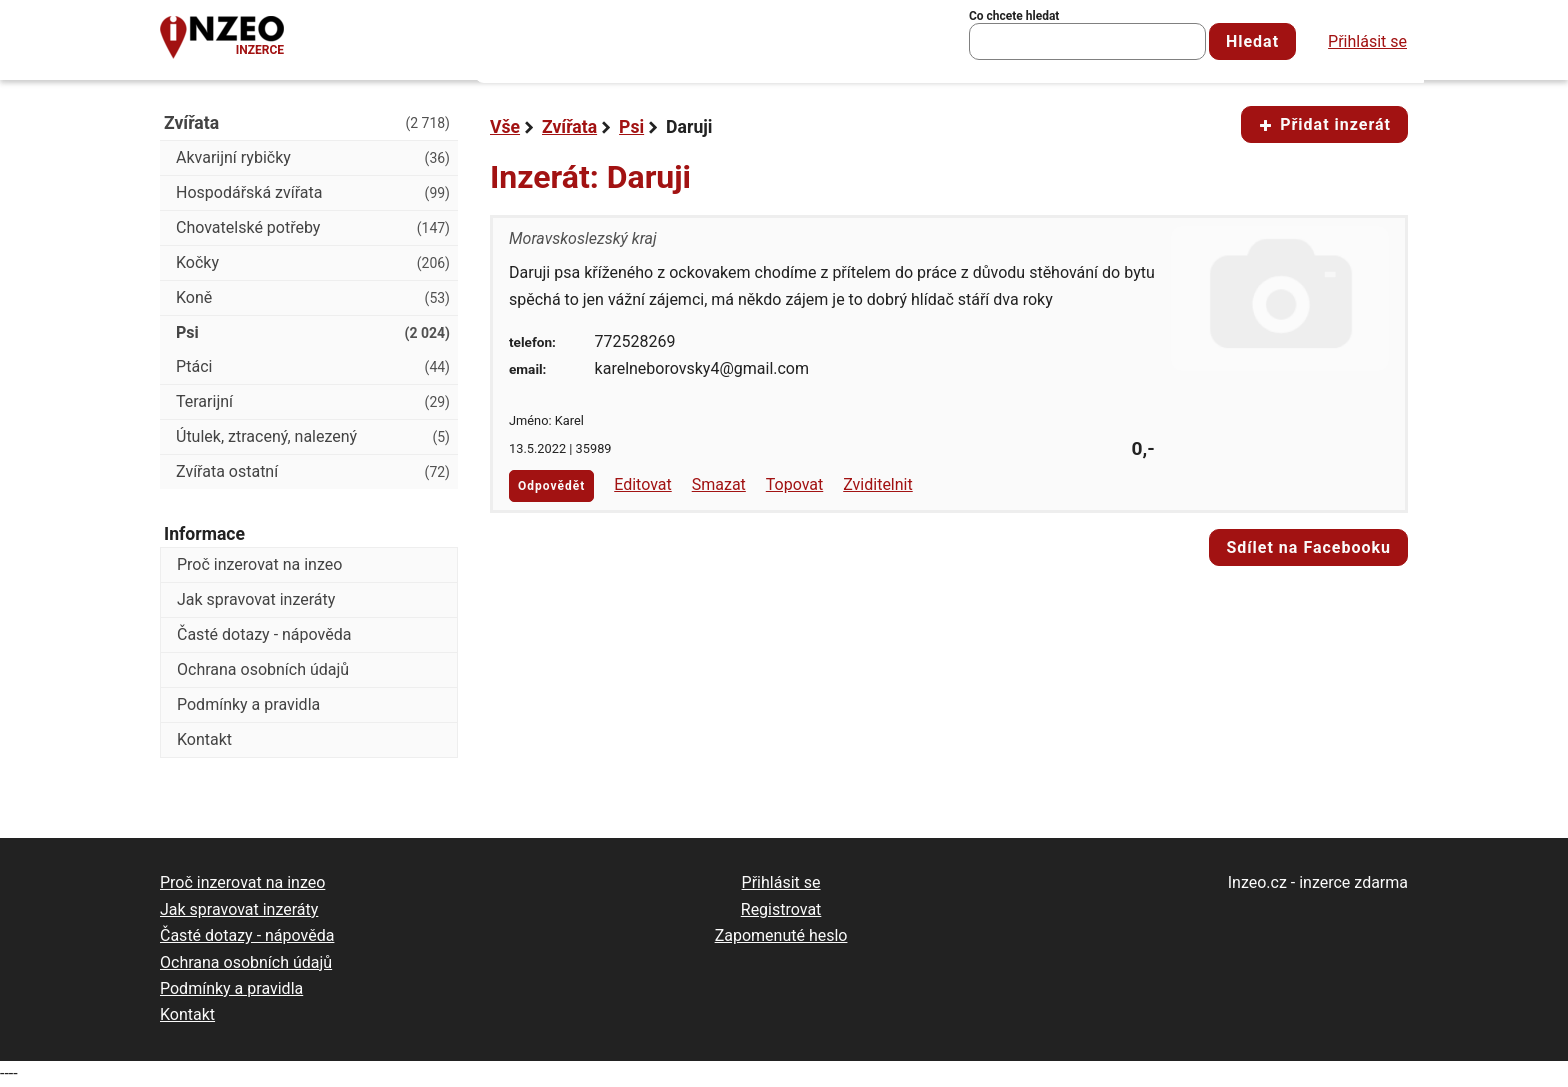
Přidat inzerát (1324, 124)
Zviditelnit (878, 484)
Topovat (794, 484)
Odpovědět (551, 486)
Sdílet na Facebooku (1308, 547)
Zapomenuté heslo (781, 935)
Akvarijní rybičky (313, 158)
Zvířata (569, 127)
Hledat (1252, 41)
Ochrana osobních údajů (263, 669)
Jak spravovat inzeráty (256, 599)
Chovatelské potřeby (313, 228)
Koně (313, 298)
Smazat (719, 484)
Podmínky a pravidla (248, 704)
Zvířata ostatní (313, 472)
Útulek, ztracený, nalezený (313, 437)
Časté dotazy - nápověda (264, 634)
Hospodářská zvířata (313, 193)
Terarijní (313, 402)
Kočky (313, 263)
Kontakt (204, 739)
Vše (505, 127)
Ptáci (313, 367)
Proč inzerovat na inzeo (259, 564)
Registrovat (781, 909)
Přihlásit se (1367, 41)
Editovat (643, 484)
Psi (631, 127)
